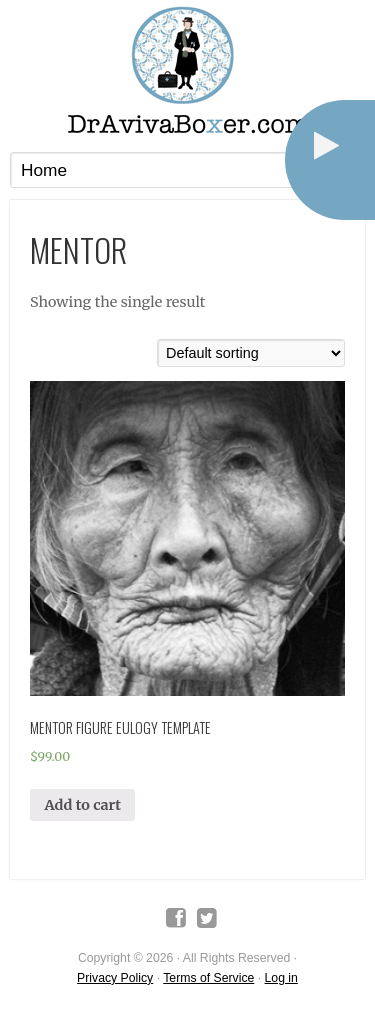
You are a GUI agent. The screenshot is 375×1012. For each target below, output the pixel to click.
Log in (281, 978)
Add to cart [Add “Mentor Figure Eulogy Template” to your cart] (82, 805)
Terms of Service (208, 978)
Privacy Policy (115, 978)
